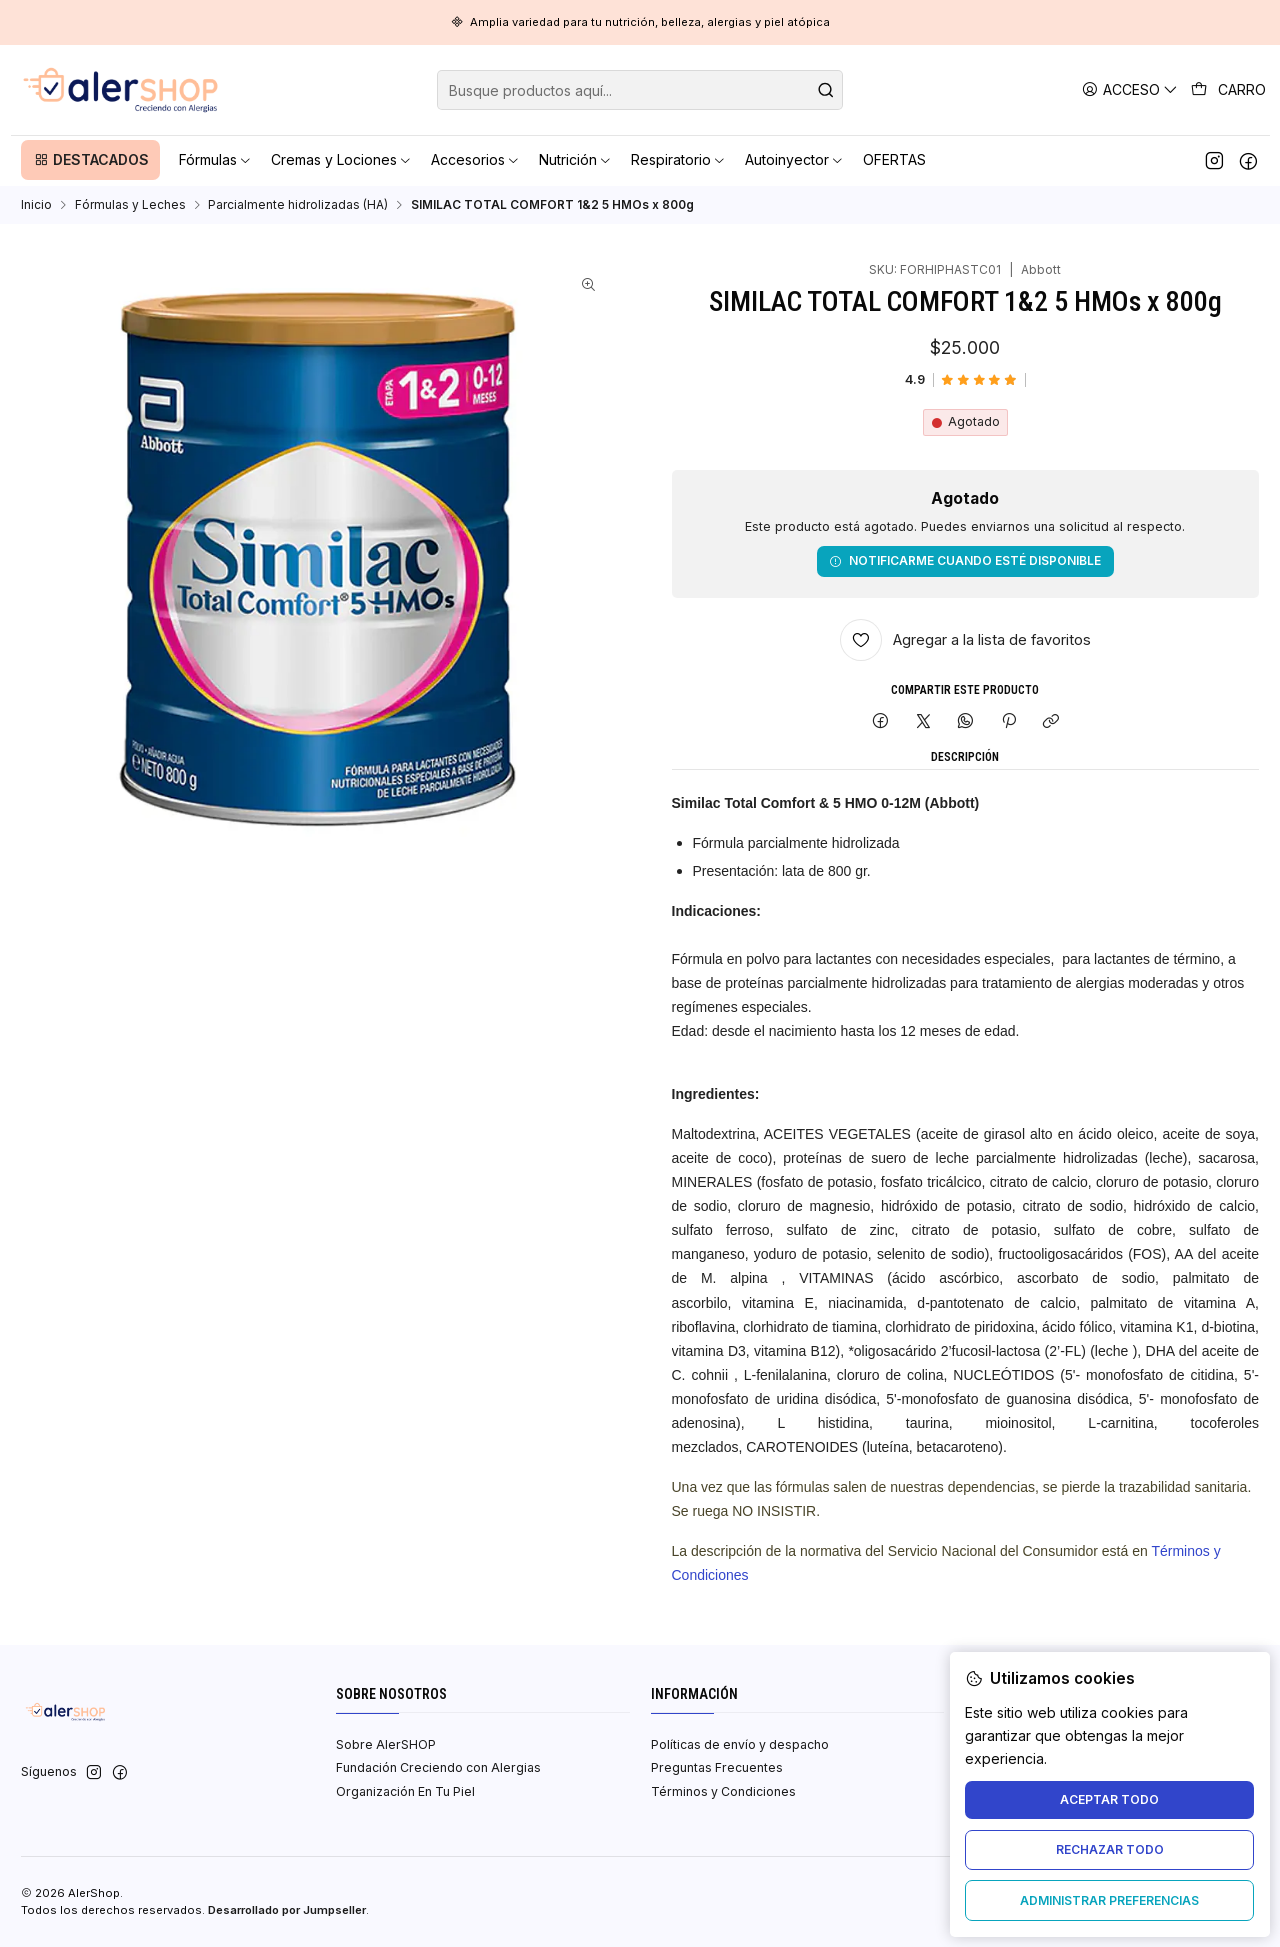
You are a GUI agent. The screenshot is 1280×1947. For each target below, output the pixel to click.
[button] (90, 160)
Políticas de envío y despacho (740, 1744)
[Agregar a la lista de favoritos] (965, 640)
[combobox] (640, 90)
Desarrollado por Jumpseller (287, 1910)
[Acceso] (1130, 89)
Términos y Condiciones (723, 1791)
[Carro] (1229, 90)
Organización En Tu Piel (405, 1791)
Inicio (36, 205)
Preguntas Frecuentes (717, 1767)
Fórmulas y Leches (130, 205)
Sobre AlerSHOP (386, 1744)
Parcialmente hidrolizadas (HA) (298, 205)
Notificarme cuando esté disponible (965, 560)
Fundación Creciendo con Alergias (438, 1767)
